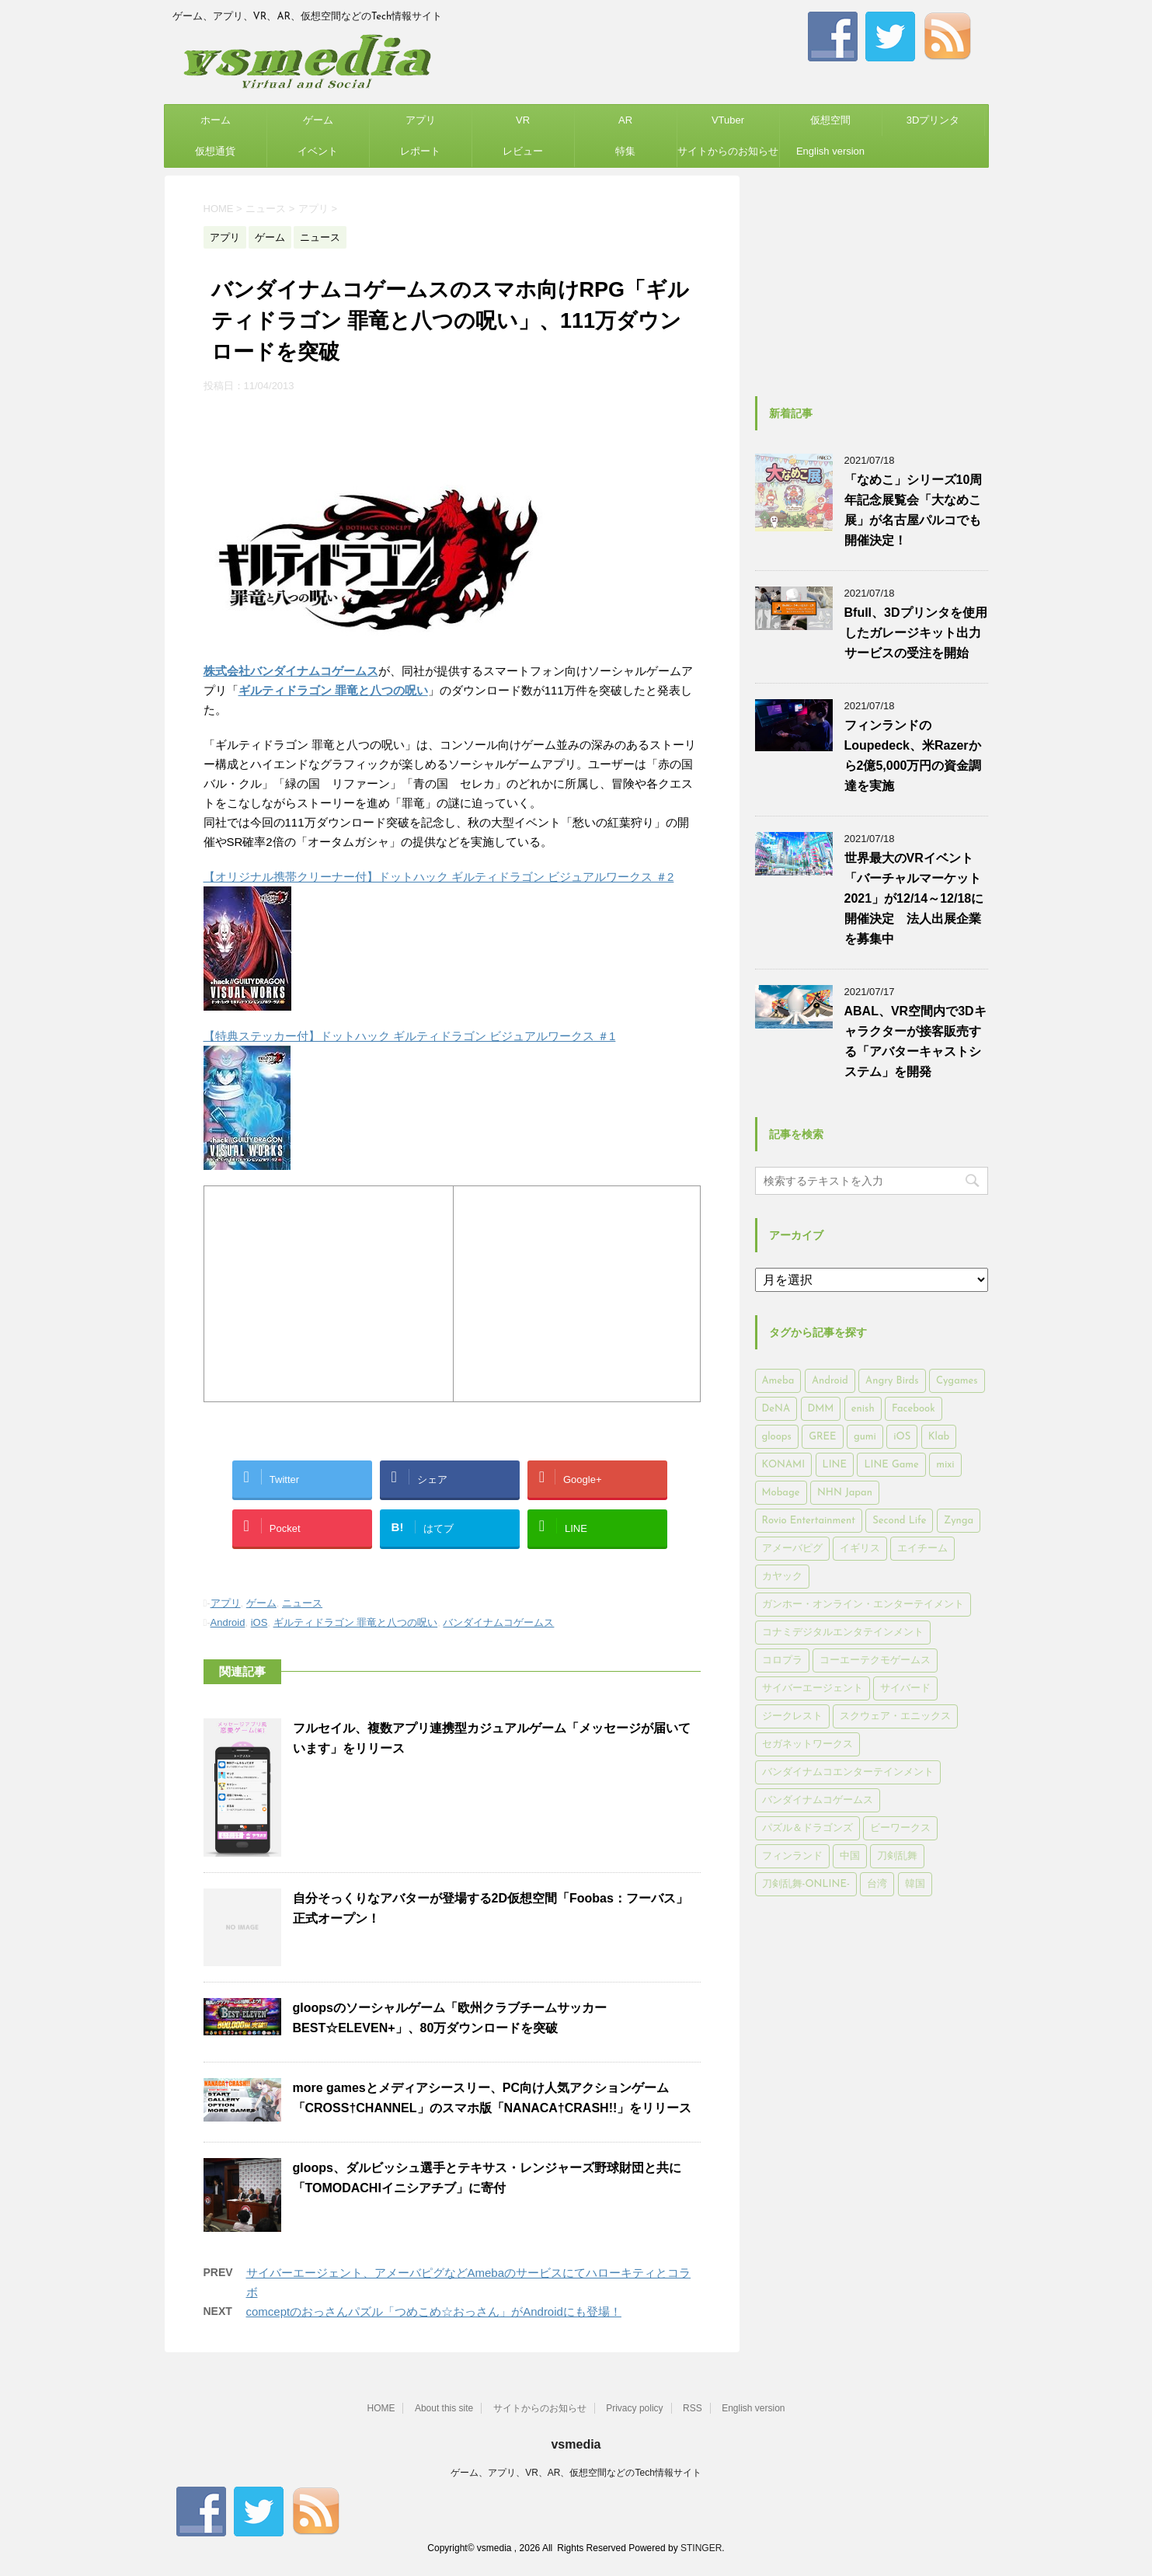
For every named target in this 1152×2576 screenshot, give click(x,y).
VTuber (728, 120)
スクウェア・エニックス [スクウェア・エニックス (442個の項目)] (895, 1716)
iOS (259, 1622)
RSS (692, 2406)
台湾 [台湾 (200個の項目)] (877, 1884)
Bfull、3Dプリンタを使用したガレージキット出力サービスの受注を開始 (915, 633)
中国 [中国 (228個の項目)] (850, 1856)
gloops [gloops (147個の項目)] (777, 1437)
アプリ (420, 120)
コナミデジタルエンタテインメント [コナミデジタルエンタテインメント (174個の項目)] (843, 1632)
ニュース (302, 1603)
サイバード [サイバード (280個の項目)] (905, 1688)
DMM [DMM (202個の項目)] (821, 1409)
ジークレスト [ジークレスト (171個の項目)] (792, 1716)
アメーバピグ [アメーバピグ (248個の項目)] (792, 1549)
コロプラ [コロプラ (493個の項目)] (782, 1660)
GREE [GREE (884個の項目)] (822, 1437)
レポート (420, 151)
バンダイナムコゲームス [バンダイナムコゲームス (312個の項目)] (817, 1800)
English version (830, 151)
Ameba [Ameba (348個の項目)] (778, 1381)
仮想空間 (830, 120)
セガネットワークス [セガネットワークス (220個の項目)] (807, 1744)
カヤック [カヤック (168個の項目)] (782, 1577)
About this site (444, 2406)
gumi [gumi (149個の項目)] (865, 1437)
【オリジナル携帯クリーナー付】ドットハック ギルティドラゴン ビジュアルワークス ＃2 (439, 876)
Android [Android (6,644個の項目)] (830, 1381)
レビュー (523, 151)
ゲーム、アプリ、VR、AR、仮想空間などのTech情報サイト (576, 2471)
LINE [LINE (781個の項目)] (835, 1465)
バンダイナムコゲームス (498, 1622)
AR (625, 120)
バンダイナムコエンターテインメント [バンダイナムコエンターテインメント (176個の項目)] (848, 1772)
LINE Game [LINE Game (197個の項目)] (891, 1465)
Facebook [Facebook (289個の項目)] (913, 1409)
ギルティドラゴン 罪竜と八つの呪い (355, 1622)
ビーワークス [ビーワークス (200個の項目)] (900, 1828)
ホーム (215, 120)
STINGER (701, 2546)
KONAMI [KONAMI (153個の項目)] (784, 1465)
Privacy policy (634, 2406)
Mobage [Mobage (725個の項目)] (781, 1493)
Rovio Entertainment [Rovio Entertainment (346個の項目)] (808, 1521)
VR (523, 120)
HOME (381, 2406)
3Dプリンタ (933, 120)
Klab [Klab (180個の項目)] (938, 1437)
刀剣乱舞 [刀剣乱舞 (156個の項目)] (897, 1856)
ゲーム (318, 120)
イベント (318, 151)
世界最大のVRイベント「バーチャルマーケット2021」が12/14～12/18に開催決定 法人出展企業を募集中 (914, 898)
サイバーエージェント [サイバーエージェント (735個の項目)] (812, 1688)
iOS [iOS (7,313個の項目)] (901, 1437)
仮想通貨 (215, 151)
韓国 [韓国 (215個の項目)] (915, 1884)
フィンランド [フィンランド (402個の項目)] (792, 1856)
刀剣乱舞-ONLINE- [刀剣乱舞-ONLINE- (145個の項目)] (806, 1884)
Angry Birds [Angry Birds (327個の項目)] (891, 1381)
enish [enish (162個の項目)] (863, 1409)
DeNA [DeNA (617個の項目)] (776, 1409)
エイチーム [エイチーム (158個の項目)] (922, 1549)
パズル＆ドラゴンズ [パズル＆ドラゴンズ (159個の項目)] (807, 1828)
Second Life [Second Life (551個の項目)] (899, 1521)
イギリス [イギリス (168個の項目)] (860, 1549)
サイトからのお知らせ (727, 151)
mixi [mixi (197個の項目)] (945, 1465)
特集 (625, 151)
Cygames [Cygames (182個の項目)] (956, 1381)
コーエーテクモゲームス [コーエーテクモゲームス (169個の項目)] (875, 1660)
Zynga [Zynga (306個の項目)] (958, 1521)
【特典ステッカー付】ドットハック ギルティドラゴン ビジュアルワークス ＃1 (410, 1036)
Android (228, 1622)
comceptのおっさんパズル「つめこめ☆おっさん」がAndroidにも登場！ (433, 2311)
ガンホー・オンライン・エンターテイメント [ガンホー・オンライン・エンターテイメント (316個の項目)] (863, 1605)
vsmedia (575, 2442)
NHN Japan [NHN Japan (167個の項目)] (844, 1493)
